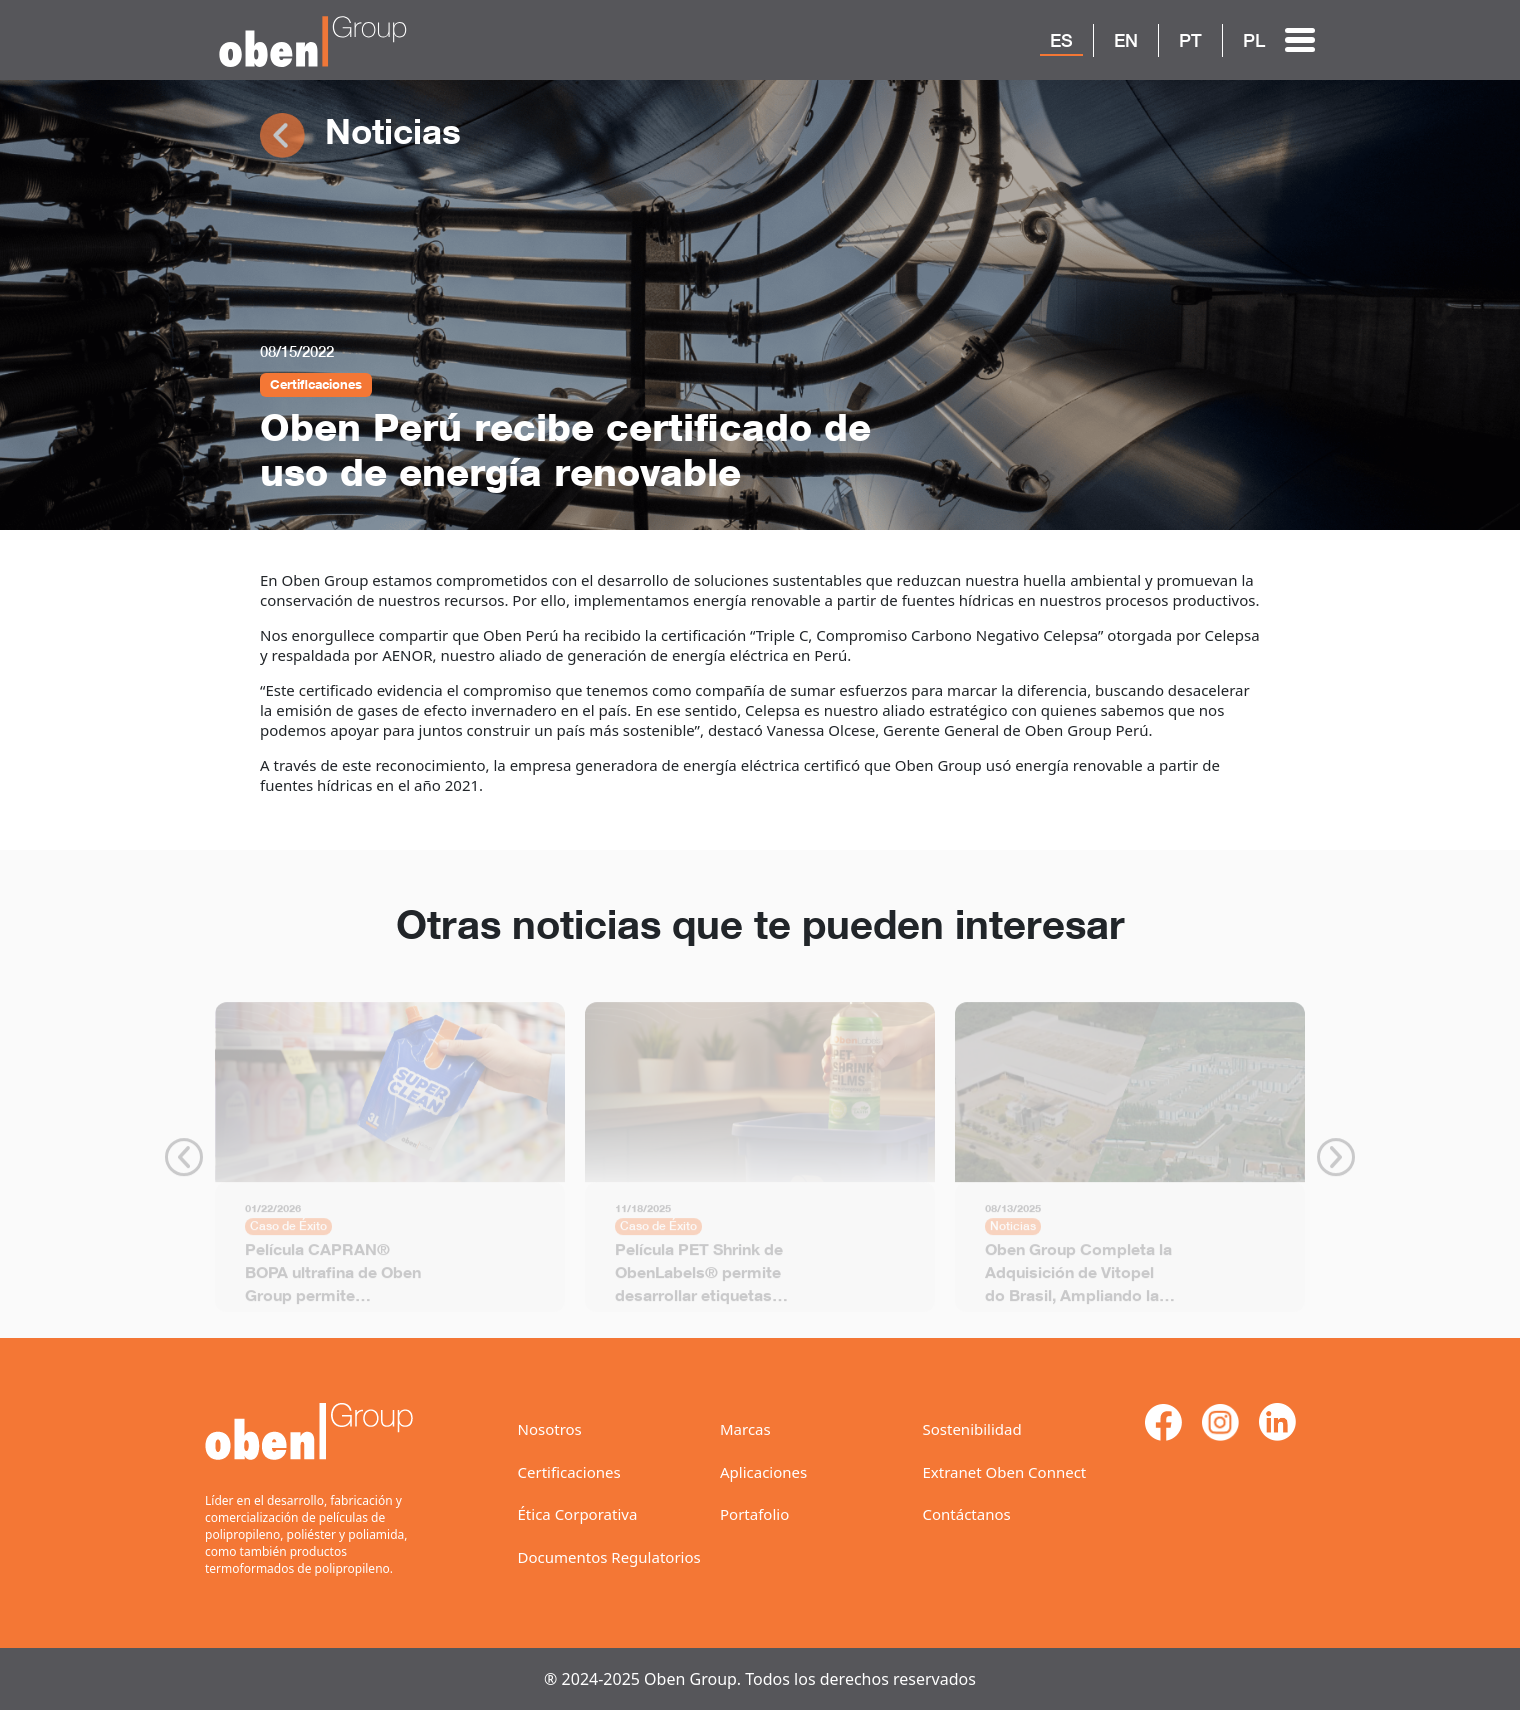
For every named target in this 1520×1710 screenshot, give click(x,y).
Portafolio (754, 1514)
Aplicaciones (763, 1472)
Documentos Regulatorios (609, 1557)
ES (1061, 40)
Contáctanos (967, 1514)
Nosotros (550, 1429)
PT (1190, 40)
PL (1254, 40)
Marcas (745, 1429)
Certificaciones (569, 1472)
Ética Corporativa (578, 1514)
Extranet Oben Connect (1005, 1472)
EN (1126, 40)
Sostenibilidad (972, 1429)
